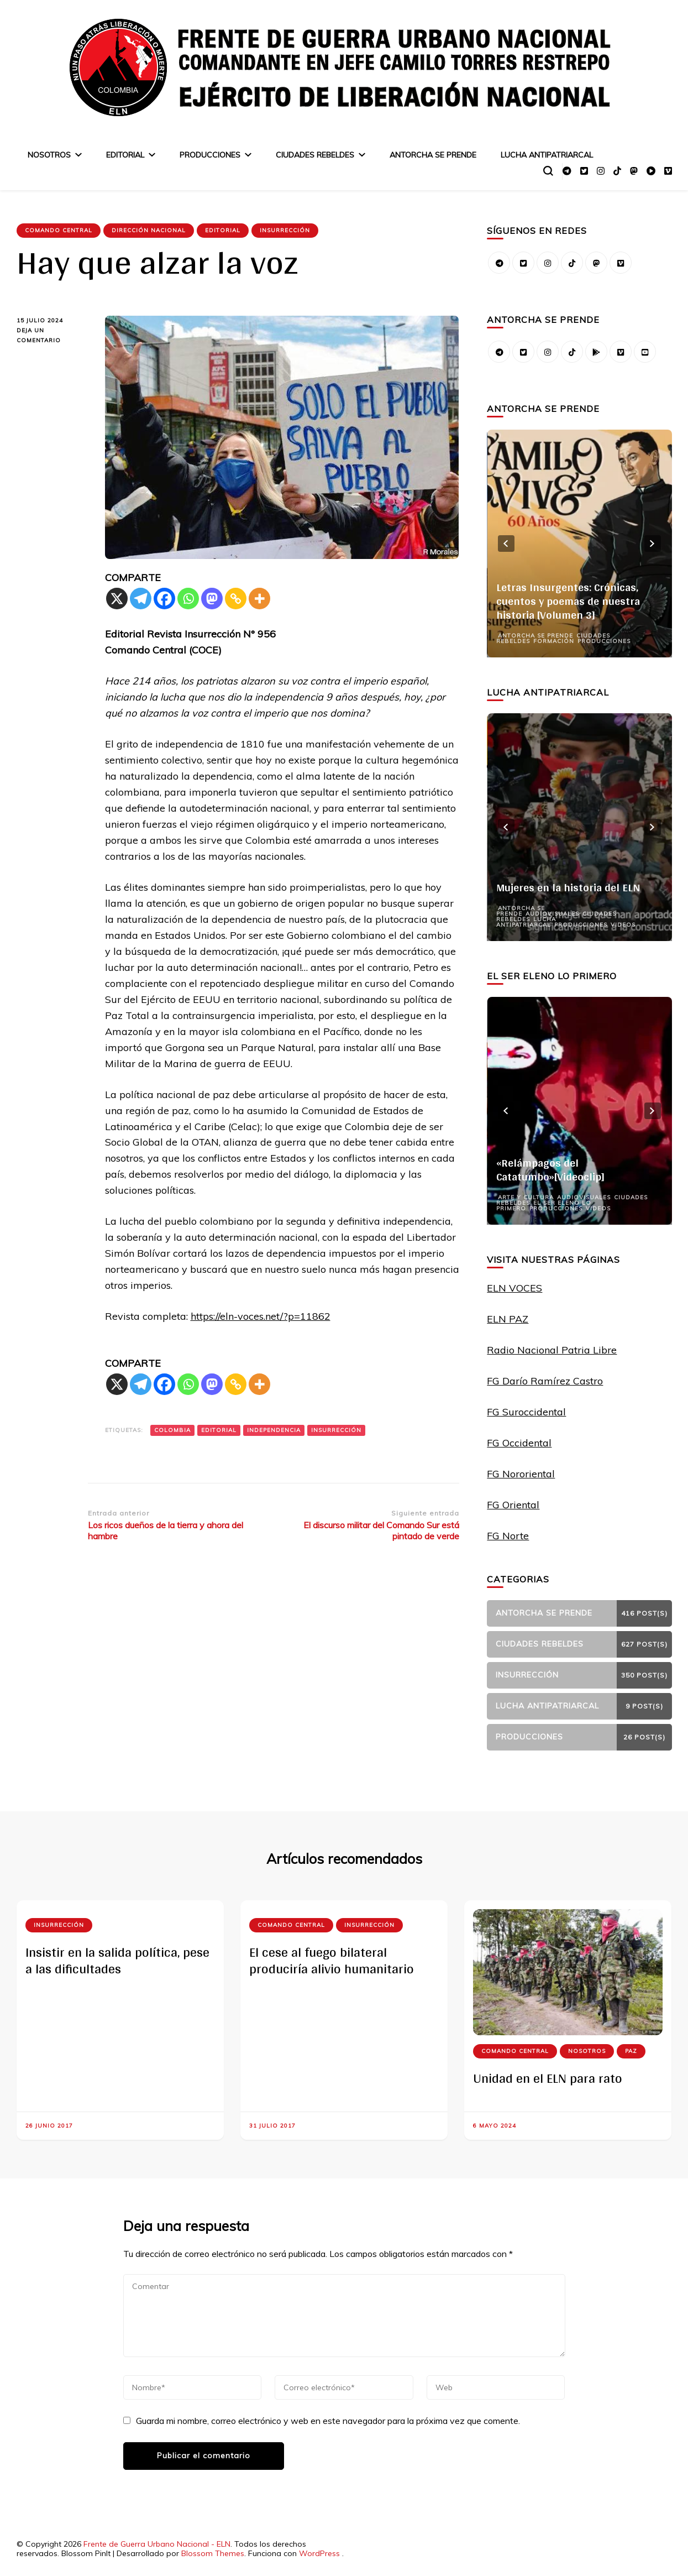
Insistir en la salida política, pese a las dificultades (117, 1960)
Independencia (274, 1430)
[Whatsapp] (188, 598)
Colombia (172, 1430)
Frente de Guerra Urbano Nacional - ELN (156, 2544)
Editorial (125, 155)
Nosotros (49, 155)
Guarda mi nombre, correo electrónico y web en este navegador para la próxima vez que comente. (328, 2420)
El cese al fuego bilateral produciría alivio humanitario (331, 1960)
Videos (623, 924)
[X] (117, 598)
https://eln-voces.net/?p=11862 (260, 1316)
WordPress (319, 2553)
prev (506, 543)
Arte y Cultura (526, 1197)
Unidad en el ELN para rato (547, 2078)
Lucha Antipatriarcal (547, 155)
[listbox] (579, 543)
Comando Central (58, 230)
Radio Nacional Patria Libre (552, 1350)
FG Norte (508, 1535)
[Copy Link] (235, 598)
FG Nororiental (521, 1473)
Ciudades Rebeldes (315, 155)
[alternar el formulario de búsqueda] (548, 171)
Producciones (210, 155)
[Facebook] (164, 598)
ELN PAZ (507, 1319)
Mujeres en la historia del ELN (568, 887)
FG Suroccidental (526, 1411)
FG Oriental (513, 1504)
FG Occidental (519, 1442)
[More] (259, 598)
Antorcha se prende (433, 155)
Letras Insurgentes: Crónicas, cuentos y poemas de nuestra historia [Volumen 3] (568, 601)
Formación (553, 641)
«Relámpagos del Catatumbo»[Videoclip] (550, 1170)
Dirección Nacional (149, 230)
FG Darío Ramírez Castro (545, 1381)
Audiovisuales (552, 913)
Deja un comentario (49, 336)
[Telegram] (140, 598)
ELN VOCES (514, 1288)
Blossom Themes (212, 2553)
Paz (631, 2051)
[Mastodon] (212, 598)
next (652, 543)
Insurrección (285, 230)
